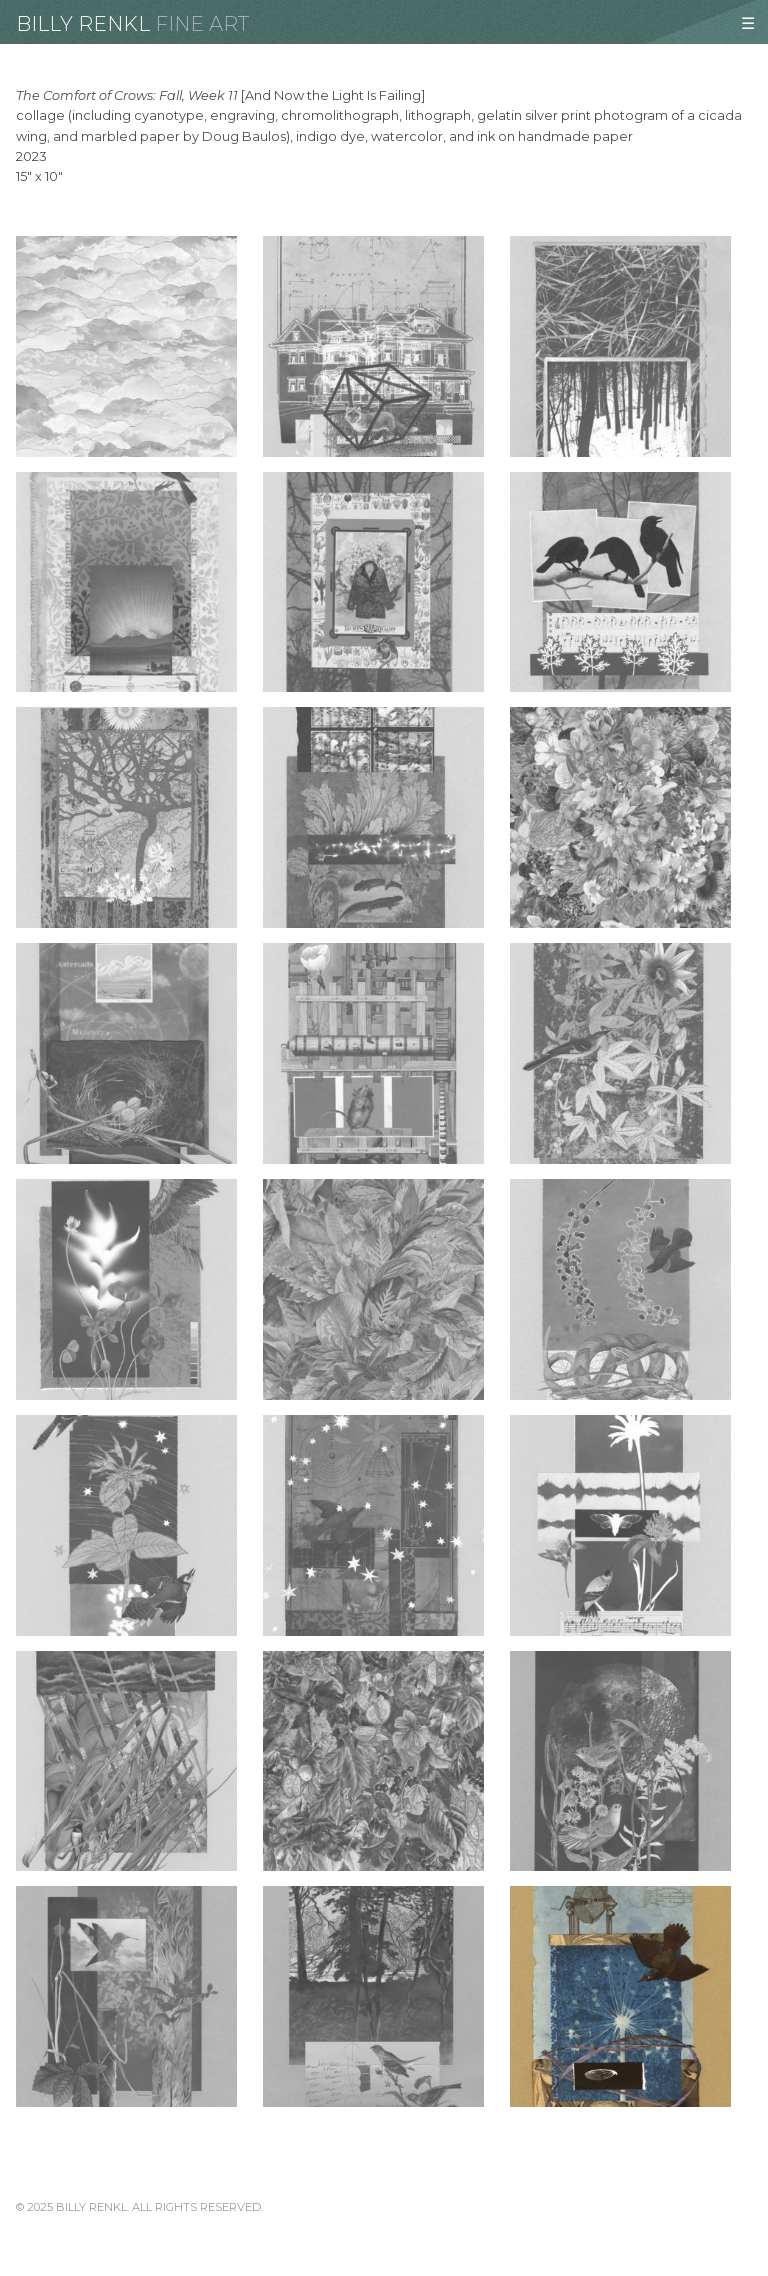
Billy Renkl (83, 24)
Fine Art (202, 24)
